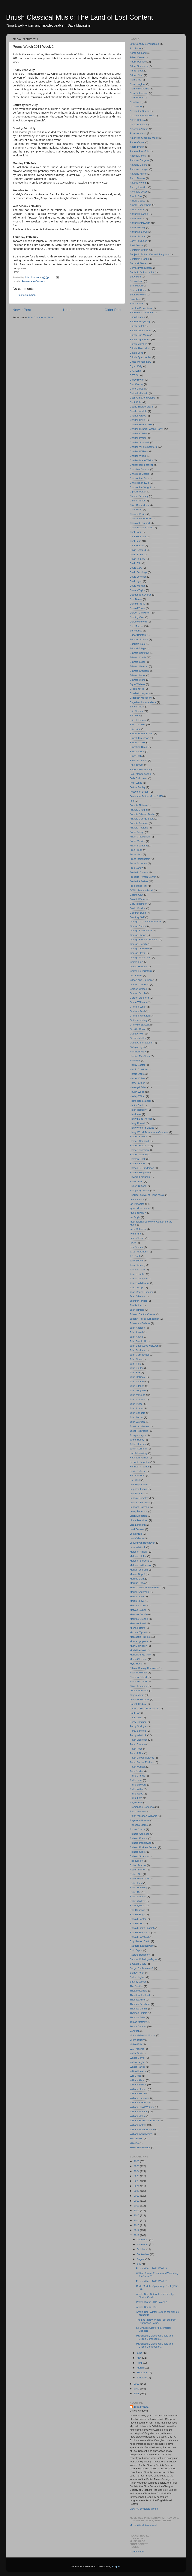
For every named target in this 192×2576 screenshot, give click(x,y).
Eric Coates (136, 711)
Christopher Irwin (139, 482)
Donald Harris (137, 603)
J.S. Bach (135, 1256)
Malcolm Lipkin (138, 1556)
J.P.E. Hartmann (139, 1251)
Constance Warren (140, 518)
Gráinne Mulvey (139, 1020)
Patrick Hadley (138, 1704)
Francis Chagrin (139, 809)
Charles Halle (137, 420)
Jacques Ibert (137, 1269)
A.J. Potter (136, 48)
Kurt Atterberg (137, 1475)
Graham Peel (137, 1011)
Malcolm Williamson (141, 1565)
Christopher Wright (140, 487)
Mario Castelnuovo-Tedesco (145, 1587)
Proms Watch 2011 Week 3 (151, 2268)
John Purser (136, 1404)
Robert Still (136, 1874)
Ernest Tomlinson (139, 738)
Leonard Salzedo (139, 1507)
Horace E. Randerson (142, 1168)
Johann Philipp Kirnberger (144, 1318)
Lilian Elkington (138, 1515)
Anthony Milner (138, 173)
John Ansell (136, 1332)
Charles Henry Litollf (141, 424)
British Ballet (137, 326)
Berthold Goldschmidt (142, 272)
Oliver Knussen (138, 1686)
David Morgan (138, 585)
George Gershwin (140, 948)
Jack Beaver (137, 1260)
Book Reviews (138, 294)
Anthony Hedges (139, 169)
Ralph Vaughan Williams (143, 1816)
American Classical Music (144, 137)
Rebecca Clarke (139, 1824)
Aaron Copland (138, 52)
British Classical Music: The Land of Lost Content (79, 17)
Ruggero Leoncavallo (142, 1945)
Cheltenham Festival (141, 464)
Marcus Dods (137, 1583)
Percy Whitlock (138, 1735)
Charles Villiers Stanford (143, 446)
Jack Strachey (138, 1265)
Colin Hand (136, 509)
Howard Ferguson (140, 1177)
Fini (132, 800)
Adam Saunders (139, 66)
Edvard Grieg (137, 648)
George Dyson (138, 935)
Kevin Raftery (137, 1471)
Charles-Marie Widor (141, 460)
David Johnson (138, 576)
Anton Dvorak (137, 178)
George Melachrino (140, 957)
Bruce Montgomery (140, 361)
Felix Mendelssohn (140, 774)
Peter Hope (136, 1748)
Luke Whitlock (138, 1547)
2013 (137, 2225)
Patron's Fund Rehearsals (144, 1708)
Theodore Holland (140, 1995)
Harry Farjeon (137, 1082)
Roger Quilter (137, 1905)
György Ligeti (137, 1047)
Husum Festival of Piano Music (147, 1195)
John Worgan (137, 1421)
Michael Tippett (138, 1632)
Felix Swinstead (139, 778)
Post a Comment (26, 295)
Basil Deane (136, 245)
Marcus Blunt (137, 1578)
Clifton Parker (137, 500)
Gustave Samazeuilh (141, 1042)
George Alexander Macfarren (146, 921)
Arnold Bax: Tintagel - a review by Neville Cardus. (155, 2296)
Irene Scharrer (138, 1229)
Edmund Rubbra (139, 639)
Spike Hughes (138, 1977)
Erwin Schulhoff (138, 760)
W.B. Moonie (137, 2048)
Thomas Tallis (137, 2017)
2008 (137, 2393)
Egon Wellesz (137, 684)
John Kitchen (137, 1386)
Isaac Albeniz (137, 1238)
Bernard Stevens (139, 263)
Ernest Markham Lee (141, 733)
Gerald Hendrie (138, 966)
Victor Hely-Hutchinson (142, 2035)
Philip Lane (136, 1780)
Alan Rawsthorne (139, 88)
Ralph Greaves (138, 1811)
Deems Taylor (137, 590)
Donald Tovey (137, 608)
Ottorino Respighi (139, 1699)
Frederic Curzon (139, 872)
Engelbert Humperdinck (143, 702)
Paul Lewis (136, 1717)
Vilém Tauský (137, 2039)
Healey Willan (137, 1096)
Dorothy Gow (137, 617)
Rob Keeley (136, 1860)
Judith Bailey (137, 1439)
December (143, 2239)
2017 (137, 2205)
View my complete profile (144, 2508)
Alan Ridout (136, 97)
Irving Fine (136, 1233)
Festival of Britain (139, 791)
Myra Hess (136, 1663)
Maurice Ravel (138, 1623)
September (143, 2254)
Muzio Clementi (138, 1659)
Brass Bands (137, 303)
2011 (137, 2235)
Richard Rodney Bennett (143, 1847)
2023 (137, 2176)
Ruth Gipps (136, 1950)
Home (67, 310)
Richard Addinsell (139, 1833)
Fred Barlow (136, 867)
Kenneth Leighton (140, 1462)
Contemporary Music (141, 527)
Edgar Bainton (138, 635)
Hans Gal (135, 1060)
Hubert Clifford (138, 1186)
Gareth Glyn (136, 894)
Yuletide (134, 2143)
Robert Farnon (138, 1869)
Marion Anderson (139, 1592)
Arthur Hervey (137, 227)
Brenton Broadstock (141, 308)
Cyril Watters (137, 545)
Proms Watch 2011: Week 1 (151, 2302)
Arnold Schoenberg (141, 205)
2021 (137, 2186)
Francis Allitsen (138, 805)
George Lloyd (137, 953)
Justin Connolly (138, 1448)
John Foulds (137, 1368)
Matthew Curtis (138, 1605)
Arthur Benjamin (139, 214)
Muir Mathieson (138, 1645)
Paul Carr (135, 1713)
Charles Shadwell (139, 442)
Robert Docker (138, 1865)
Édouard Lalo (137, 644)
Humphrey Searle (139, 1190)
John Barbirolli (138, 1341)
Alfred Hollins (137, 120)
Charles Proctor (138, 438)
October (141, 2249)
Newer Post (22, 310)
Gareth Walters (138, 899)
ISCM (133, 1242)
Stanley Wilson (138, 1981)
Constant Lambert (140, 523)
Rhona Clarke (137, 1829)
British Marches (138, 344)
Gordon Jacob (138, 993)
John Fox (135, 1372)
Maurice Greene (139, 1618)
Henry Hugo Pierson (141, 1118)
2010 (137, 2383)
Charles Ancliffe (138, 411)
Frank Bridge (137, 832)
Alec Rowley (137, 102)
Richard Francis (139, 1838)
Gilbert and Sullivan (141, 980)
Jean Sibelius (137, 1296)
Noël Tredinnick (138, 1672)
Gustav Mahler (138, 1038)
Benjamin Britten (139, 249)
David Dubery (137, 559)
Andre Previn (137, 146)
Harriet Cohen (138, 1078)
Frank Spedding (139, 845)
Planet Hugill (137, 2551)
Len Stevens (137, 1493)
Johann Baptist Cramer (143, 1314)
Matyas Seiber (138, 1610)
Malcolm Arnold (138, 1551)
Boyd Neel (135, 299)
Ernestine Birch (138, 747)
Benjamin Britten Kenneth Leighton (149, 254)
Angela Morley (138, 155)
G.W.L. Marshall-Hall (141, 890)
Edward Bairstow (139, 652)
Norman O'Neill (138, 1681)
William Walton (138, 2125)
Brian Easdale (138, 317)
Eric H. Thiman (138, 720)
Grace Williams (138, 1002)
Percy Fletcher (138, 1722)
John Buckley (137, 1350)
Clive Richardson (139, 505)
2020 (137, 2190)
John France (141, 2407)
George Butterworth (141, 930)
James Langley (138, 1278)
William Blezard (138, 2089)
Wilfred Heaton (138, 2071)
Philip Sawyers (138, 1784)
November (143, 2244)
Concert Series (138, 514)
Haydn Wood (137, 1091)
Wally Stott (136, 2053)
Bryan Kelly (136, 366)
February (142, 2372)
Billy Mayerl (136, 285)
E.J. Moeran (136, 626)
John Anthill (136, 1336)
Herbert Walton (138, 1154)
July (139, 2264)
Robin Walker (137, 1901)
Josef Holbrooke (139, 1430)
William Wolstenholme (142, 2129)
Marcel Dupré (137, 1574)
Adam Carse (137, 57)
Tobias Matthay (138, 2021)
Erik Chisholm (137, 724)
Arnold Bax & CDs (146, 2307)
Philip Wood (136, 1793)
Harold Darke (137, 1073)
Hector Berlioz (138, 1105)
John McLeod (137, 1399)
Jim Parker (136, 1305)
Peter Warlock (138, 1766)
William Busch (138, 2093)
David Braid (136, 554)
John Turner (136, 1417)
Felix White (136, 782)
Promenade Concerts (34, 281)
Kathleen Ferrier (139, 1457)
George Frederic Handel (143, 939)
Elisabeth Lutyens (140, 693)
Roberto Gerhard (139, 1878)
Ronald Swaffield (139, 1937)
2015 (137, 2215)
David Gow (136, 567)
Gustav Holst (137, 1033)
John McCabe (137, 1395)
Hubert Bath (136, 1181)
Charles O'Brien (139, 433)
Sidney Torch (137, 1972)
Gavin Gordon (138, 908)
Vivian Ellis (136, 2044)
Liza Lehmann (138, 1524)
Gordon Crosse (138, 989)
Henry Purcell (137, 1123)
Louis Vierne (137, 1538)
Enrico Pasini (137, 706)
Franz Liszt (136, 854)
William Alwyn (137, 2080)
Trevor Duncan (138, 2026)
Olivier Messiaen (139, 1690)
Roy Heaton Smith (140, 1941)
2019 (137, 2195)
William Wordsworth (141, 2134)
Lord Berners (137, 1529)
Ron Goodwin (137, 1910)
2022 (137, 2181)
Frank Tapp (136, 850)
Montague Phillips (140, 1636)
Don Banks (136, 599)
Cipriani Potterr (138, 491)
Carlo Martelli (137, 388)
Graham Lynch (138, 1006)
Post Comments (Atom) (41, 317)
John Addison (137, 1327)
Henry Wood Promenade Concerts (149, 1132)
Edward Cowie (138, 657)
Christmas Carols (139, 473)
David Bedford (138, 550)
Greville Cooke (138, 1029)
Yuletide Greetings (140, 2147)
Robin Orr (135, 1892)
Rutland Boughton (140, 1954)
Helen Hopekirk (138, 1109)
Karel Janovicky (139, 1453)
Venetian (135, 2030)
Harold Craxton (138, 1069)
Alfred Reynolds (139, 124)
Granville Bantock (140, 1024)
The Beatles (136, 1986)
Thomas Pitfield (138, 2013)
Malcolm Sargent (139, 1560)
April (139, 2362)
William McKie (138, 2116)
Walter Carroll (137, 2057)
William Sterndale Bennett (144, 2120)
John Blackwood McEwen (144, 1345)
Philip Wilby (136, 1789)
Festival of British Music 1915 (146, 796)
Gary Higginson (138, 903)
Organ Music (137, 1695)
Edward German (139, 666)
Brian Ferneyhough (140, 321)
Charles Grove (138, 415)
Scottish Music (138, 1963)
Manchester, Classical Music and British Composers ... (154, 2337)
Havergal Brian (138, 1087)
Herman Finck (138, 1159)
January (141, 2377)
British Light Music (140, 339)
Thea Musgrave (138, 1990)
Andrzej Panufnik (139, 151)
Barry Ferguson (138, 240)
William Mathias (139, 2111)
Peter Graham (138, 1744)
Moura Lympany (139, 1641)
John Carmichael (139, 1354)
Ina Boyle (135, 1217)
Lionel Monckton (139, 1520)
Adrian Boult (137, 70)
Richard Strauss (139, 1856)
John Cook (136, 1359)
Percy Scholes (138, 1730)
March (140, 2367)
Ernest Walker (138, 742)
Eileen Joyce (137, 688)
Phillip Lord (136, 1798)
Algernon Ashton (139, 129)
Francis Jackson (139, 823)
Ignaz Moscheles (139, 1208)
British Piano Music (140, 348)
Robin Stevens (138, 1896)
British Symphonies (141, 357)
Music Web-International (143, 2525)
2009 (137, 2388)
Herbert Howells (139, 1145)
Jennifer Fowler (138, 1300)
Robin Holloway (138, 1887)
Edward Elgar (137, 661)
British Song (136, 352)
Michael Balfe (137, 1627)
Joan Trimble (137, 1309)
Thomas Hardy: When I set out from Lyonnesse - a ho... (156, 2321)
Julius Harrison (138, 1444)
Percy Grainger (138, 1726)
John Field (135, 1363)
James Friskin (137, 1274)
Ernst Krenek (137, 751)
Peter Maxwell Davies (142, 1757)
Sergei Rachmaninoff (141, 1968)
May (139, 2357)
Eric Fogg (135, 715)
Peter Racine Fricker (141, 1762)
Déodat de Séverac (141, 594)
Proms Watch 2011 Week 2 (151, 2281)
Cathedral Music (139, 393)
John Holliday (137, 1377)
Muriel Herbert (138, 1650)
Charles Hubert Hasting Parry (146, 429)
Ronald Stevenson (140, 1932)
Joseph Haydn (138, 1435)
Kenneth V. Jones (139, 1466)
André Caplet (137, 142)
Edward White (138, 679)
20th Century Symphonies (144, 43)
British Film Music (140, 335)
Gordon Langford (139, 997)
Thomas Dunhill (138, 2008)
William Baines (138, 2084)
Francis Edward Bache (142, 814)
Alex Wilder (136, 106)
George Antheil (138, 926)
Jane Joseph (137, 1287)
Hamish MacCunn (140, 1056)
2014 (137, 2220)
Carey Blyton (137, 379)
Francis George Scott (142, 818)
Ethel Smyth (136, 765)
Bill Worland (136, 281)
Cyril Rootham (138, 536)
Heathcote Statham (141, 1100)
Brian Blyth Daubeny (141, 312)
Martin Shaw (137, 1601)
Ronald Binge (137, 1914)
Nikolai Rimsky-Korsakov (144, 1668)
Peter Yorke (136, 1771)
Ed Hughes (136, 630)
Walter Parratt (137, 2066)
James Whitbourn (139, 1283)
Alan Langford (138, 84)
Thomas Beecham (140, 2004)
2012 (137, 2230)
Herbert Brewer (138, 1136)
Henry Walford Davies (142, 1127)
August (141, 2259)
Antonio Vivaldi (138, 182)
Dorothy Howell (138, 621)
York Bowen (136, 2138)
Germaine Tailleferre (141, 971)
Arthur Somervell (139, 232)
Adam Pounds (138, 61)
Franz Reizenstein (140, 858)
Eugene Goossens (140, 769)
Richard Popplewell (141, 1842)
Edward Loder (138, 675)
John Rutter (136, 1408)
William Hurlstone (139, 2098)
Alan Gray (135, 79)
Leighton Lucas (138, 1489)
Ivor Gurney (136, 1247)
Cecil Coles (136, 402)
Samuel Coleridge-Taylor (144, 1959)
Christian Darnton (139, 469)
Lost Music (136, 1533)
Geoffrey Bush (138, 912)
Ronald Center (138, 1919)
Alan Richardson (139, 93)
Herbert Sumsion (139, 1150)
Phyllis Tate (136, 1802)
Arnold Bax (136, 196)
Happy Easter (137, 1064)
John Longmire (138, 1390)
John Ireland (137, 1381)
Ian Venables (137, 1203)
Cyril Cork (135, 532)
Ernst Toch (136, 756)
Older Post (113, 310)
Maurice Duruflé (139, 1614)
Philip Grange (137, 1775)
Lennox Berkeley (139, 1498)
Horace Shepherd (140, 1172)
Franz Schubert (138, 863)
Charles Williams (139, 451)
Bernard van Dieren (141, 267)
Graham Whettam (140, 1015)
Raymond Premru (140, 1820)
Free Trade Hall (138, 885)
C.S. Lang (135, 370)
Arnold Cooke (137, 200)
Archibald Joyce (139, 191)
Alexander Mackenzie (142, 115)
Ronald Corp (137, 1923)
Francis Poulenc (139, 827)
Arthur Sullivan (138, 236)
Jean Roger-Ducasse (142, 1292)
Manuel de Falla (139, 1569)
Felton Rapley (137, 787)
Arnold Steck (137, 209)
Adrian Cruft (136, 75)
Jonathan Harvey (139, 1426)
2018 (137, 2200)
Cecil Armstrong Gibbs (142, 397)
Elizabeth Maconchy (141, 697)
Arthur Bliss (136, 218)
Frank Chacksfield (140, 836)
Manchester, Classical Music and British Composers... (154, 2345)
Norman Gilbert (138, 1677)
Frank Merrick (137, 841)
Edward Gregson (139, 670)
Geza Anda (136, 975)
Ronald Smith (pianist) (142, 1928)
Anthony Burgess (139, 160)
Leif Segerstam (138, 1484)
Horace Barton (138, 1163)
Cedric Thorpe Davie (141, 406)
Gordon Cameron (139, 984)
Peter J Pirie (137, 1753)
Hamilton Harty (138, 1051)
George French (138, 944)
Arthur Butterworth (140, 223)
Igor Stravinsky (138, 1212)
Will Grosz (135, 2075)
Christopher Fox (139, 478)
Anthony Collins (138, 164)
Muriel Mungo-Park (140, 1654)
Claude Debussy (139, 496)
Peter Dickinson (139, 1739)
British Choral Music (141, 330)
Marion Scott (137, 1596)
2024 (137, 2171)
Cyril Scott (135, 541)
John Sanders (137, 1412)
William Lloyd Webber (142, 2107)
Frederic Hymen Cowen (143, 876)
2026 (137, 2161)
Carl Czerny (136, 384)
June (140, 2352)
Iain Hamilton (137, 1199)
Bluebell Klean (138, 290)
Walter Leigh (137, 2062)
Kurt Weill (135, 1480)
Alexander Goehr (139, 111)
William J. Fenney (140, 2102)
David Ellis (136, 563)
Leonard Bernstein (140, 1502)
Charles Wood (138, 455)
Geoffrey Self (137, 917)
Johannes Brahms (140, 1323)
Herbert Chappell (139, 1141)
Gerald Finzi (136, 962)
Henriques (135, 1114)
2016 (137, 2210)
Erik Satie (135, 729)
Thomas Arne (137, 1999)
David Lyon (136, 581)
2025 (137, 2166)
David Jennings (138, 572)
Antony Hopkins (139, 187)
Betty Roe (135, 276)
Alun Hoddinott (138, 133)
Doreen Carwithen (140, 612)
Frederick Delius (139, 881)
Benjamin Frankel (139, 258)
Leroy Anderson (139, 1511)
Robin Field (136, 1883)
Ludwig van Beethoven (142, 1542)
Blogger (116, 2566)
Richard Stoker (138, 1851)
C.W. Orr (135, 375)
